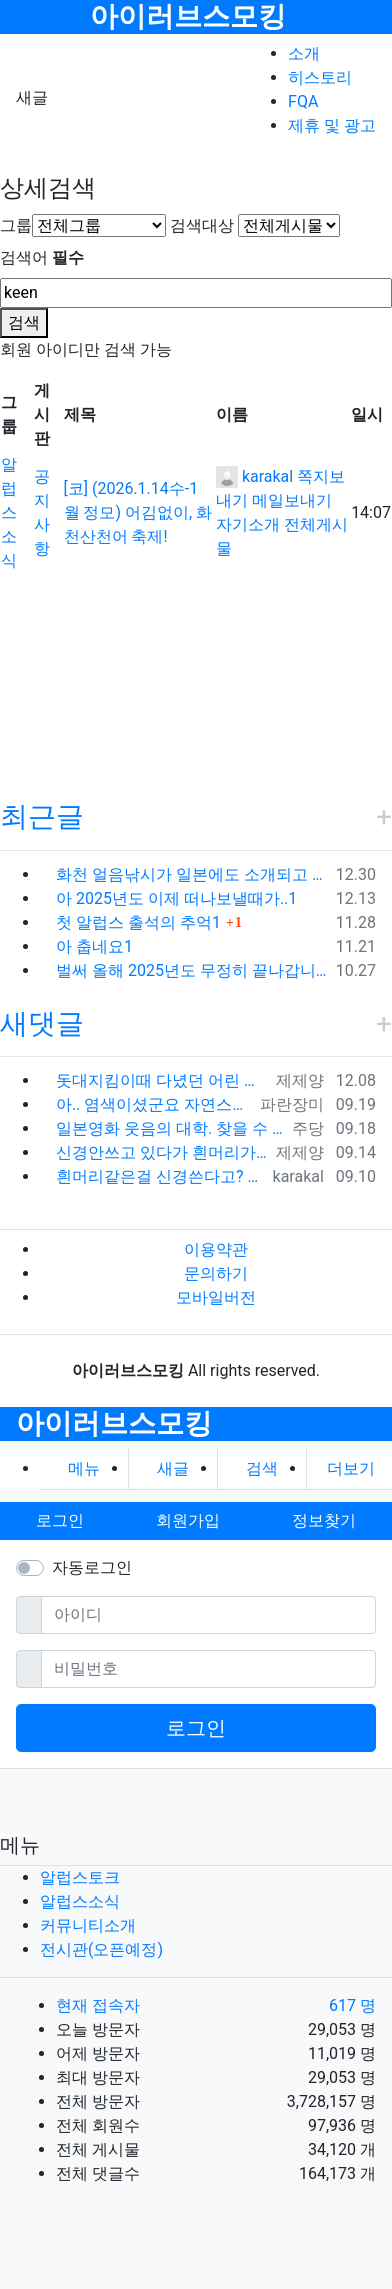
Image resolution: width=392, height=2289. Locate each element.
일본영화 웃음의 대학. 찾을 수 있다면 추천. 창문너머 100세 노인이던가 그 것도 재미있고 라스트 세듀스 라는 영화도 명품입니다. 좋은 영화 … (170, 1128)
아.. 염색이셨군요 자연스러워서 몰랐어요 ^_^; (154, 1104)
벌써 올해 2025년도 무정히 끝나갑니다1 (192, 970)
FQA (303, 101)
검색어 (42, 257)
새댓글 (42, 1023)
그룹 (16, 225)
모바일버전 (216, 1297)
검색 (24, 322)
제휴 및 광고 (332, 125)
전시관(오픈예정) (101, 1949)
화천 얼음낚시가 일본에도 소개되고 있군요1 (192, 874)
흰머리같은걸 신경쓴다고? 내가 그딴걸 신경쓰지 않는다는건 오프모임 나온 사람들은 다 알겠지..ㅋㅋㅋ (160, 1176)
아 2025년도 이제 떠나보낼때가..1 (176, 898)
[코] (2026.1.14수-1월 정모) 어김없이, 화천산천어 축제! (138, 512)
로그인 (196, 1728)
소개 (304, 53)
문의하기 (216, 1273)
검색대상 (202, 225)
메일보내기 (292, 500)
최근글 (42, 816)
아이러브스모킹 (188, 16)
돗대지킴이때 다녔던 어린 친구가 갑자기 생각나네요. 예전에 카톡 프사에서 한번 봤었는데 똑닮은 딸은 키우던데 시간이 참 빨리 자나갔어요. (162, 1080)
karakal (254, 476)
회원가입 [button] (188, 1520)
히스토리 (320, 77)
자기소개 (248, 524)
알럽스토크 (80, 1877)
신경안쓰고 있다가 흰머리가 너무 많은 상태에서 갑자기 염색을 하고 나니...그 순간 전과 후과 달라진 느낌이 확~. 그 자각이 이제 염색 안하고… (162, 1152)
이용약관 (216, 1249)
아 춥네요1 (94, 946)
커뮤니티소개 (88, 1925)
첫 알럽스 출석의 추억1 (138, 922)
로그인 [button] (60, 1520)
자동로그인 (92, 1567)
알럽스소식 (9, 512)
